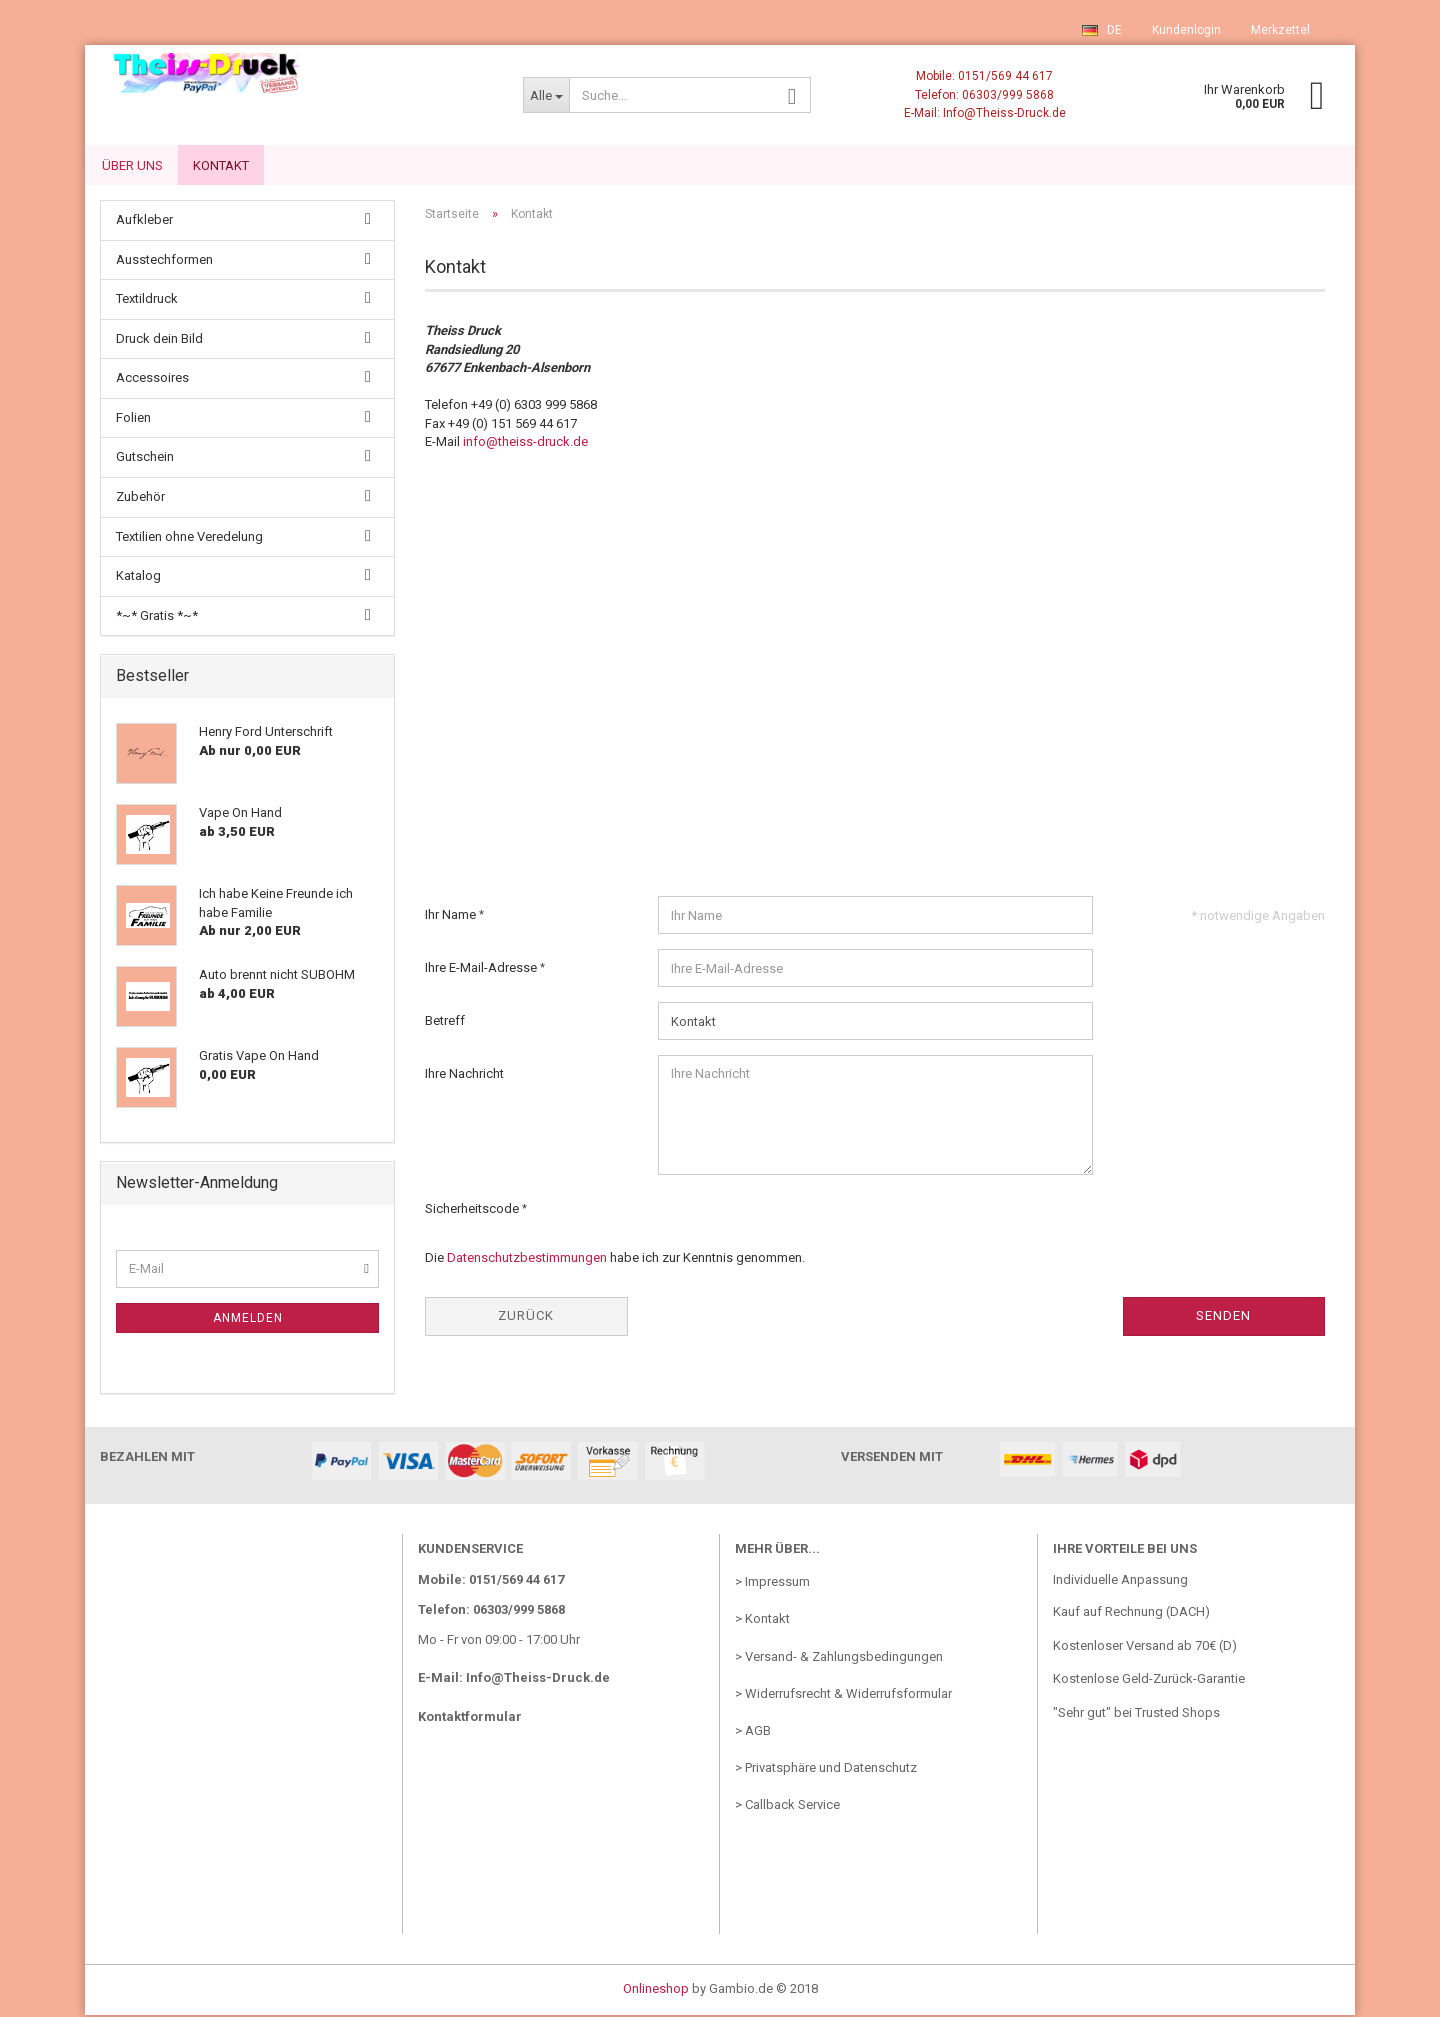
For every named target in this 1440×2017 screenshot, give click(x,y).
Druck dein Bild (159, 340)
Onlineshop (656, 1990)
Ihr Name (452, 916)
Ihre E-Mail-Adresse (482, 969)
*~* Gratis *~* (157, 617)
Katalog (138, 577)
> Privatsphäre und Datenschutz (826, 1769)
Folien (133, 419)
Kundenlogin (1186, 30)
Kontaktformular (470, 1718)
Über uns (132, 165)
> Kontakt (762, 1620)
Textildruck (147, 300)
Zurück (526, 1317)
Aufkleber (144, 221)
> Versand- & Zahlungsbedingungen (839, 1658)
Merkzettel (1280, 30)
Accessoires (152, 379)
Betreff (445, 1022)
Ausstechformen (164, 261)
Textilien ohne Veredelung (189, 538)
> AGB (753, 1732)
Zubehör (140, 498)
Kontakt (221, 165)
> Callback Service (787, 1806)
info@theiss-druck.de (525, 443)
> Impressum (772, 1583)
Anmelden (248, 1320)
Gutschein (145, 458)
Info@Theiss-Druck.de (538, 1679)
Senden (1223, 1317)
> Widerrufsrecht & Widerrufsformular (843, 1695)
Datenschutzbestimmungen (527, 1259)
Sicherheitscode (473, 1210)
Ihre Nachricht (464, 1075)
